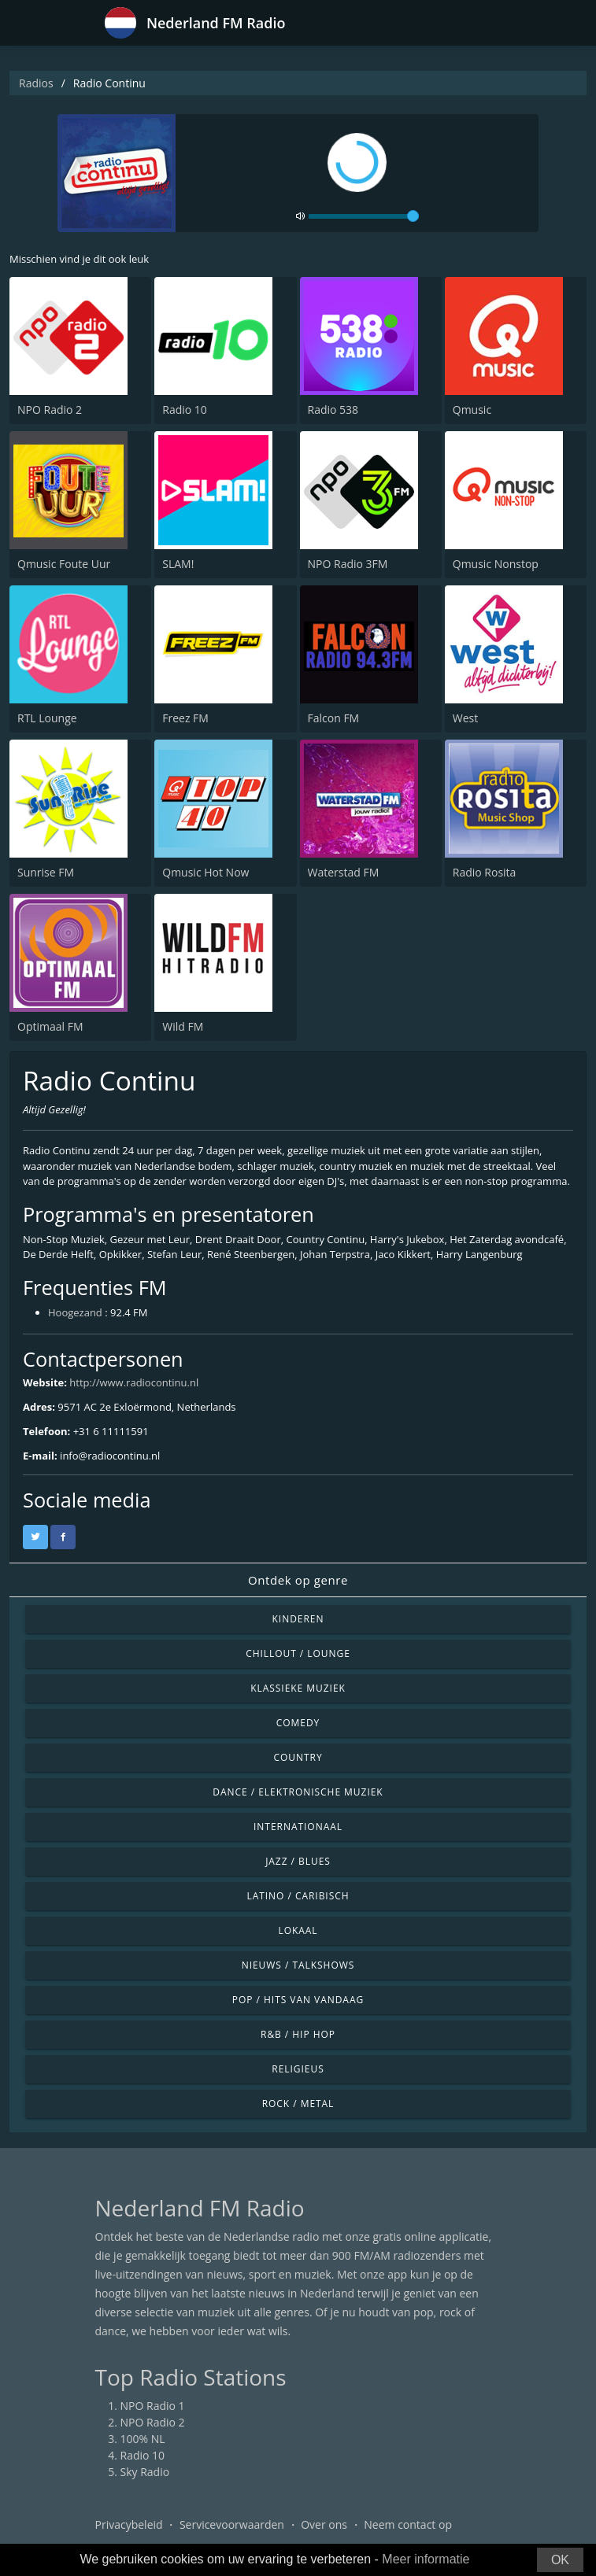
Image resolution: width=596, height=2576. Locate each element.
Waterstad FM (343, 872)
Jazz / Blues (298, 1861)
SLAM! (178, 563)
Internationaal (298, 1826)
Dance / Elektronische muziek (298, 1792)
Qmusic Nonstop (496, 563)
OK (560, 2560)
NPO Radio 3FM (348, 563)
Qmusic (472, 409)
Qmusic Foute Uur (63, 563)
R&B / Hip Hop (298, 2034)
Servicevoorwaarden (232, 2524)
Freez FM (185, 717)
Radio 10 (184, 409)
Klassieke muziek (298, 1688)
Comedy (298, 1722)
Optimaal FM (50, 1026)
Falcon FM (334, 717)
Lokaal (297, 1930)
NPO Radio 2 (49, 409)
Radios (36, 83)
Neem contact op (408, 2524)
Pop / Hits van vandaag (298, 1999)
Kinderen (298, 1619)
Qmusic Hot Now (205, 872)
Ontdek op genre (298, 1580)
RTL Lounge (47, 717)
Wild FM (182, 1026)
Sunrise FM (45, 872)
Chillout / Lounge (298, 1653)
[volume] (364, 216)
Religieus (298, 2069)
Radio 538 (333, 409)
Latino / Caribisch (297, 1895)
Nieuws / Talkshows (298, 1965)
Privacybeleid (129, 2524)
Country (297, 1757)
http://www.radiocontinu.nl (133, 1382)
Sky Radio (145, 2471)
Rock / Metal (298, 2103)
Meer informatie (425, 2559)
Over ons (324, 2524)
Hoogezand (75, 1312)
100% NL (142, 2438)
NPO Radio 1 (152, 2405)
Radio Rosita (484, 872)
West (465, 717)
